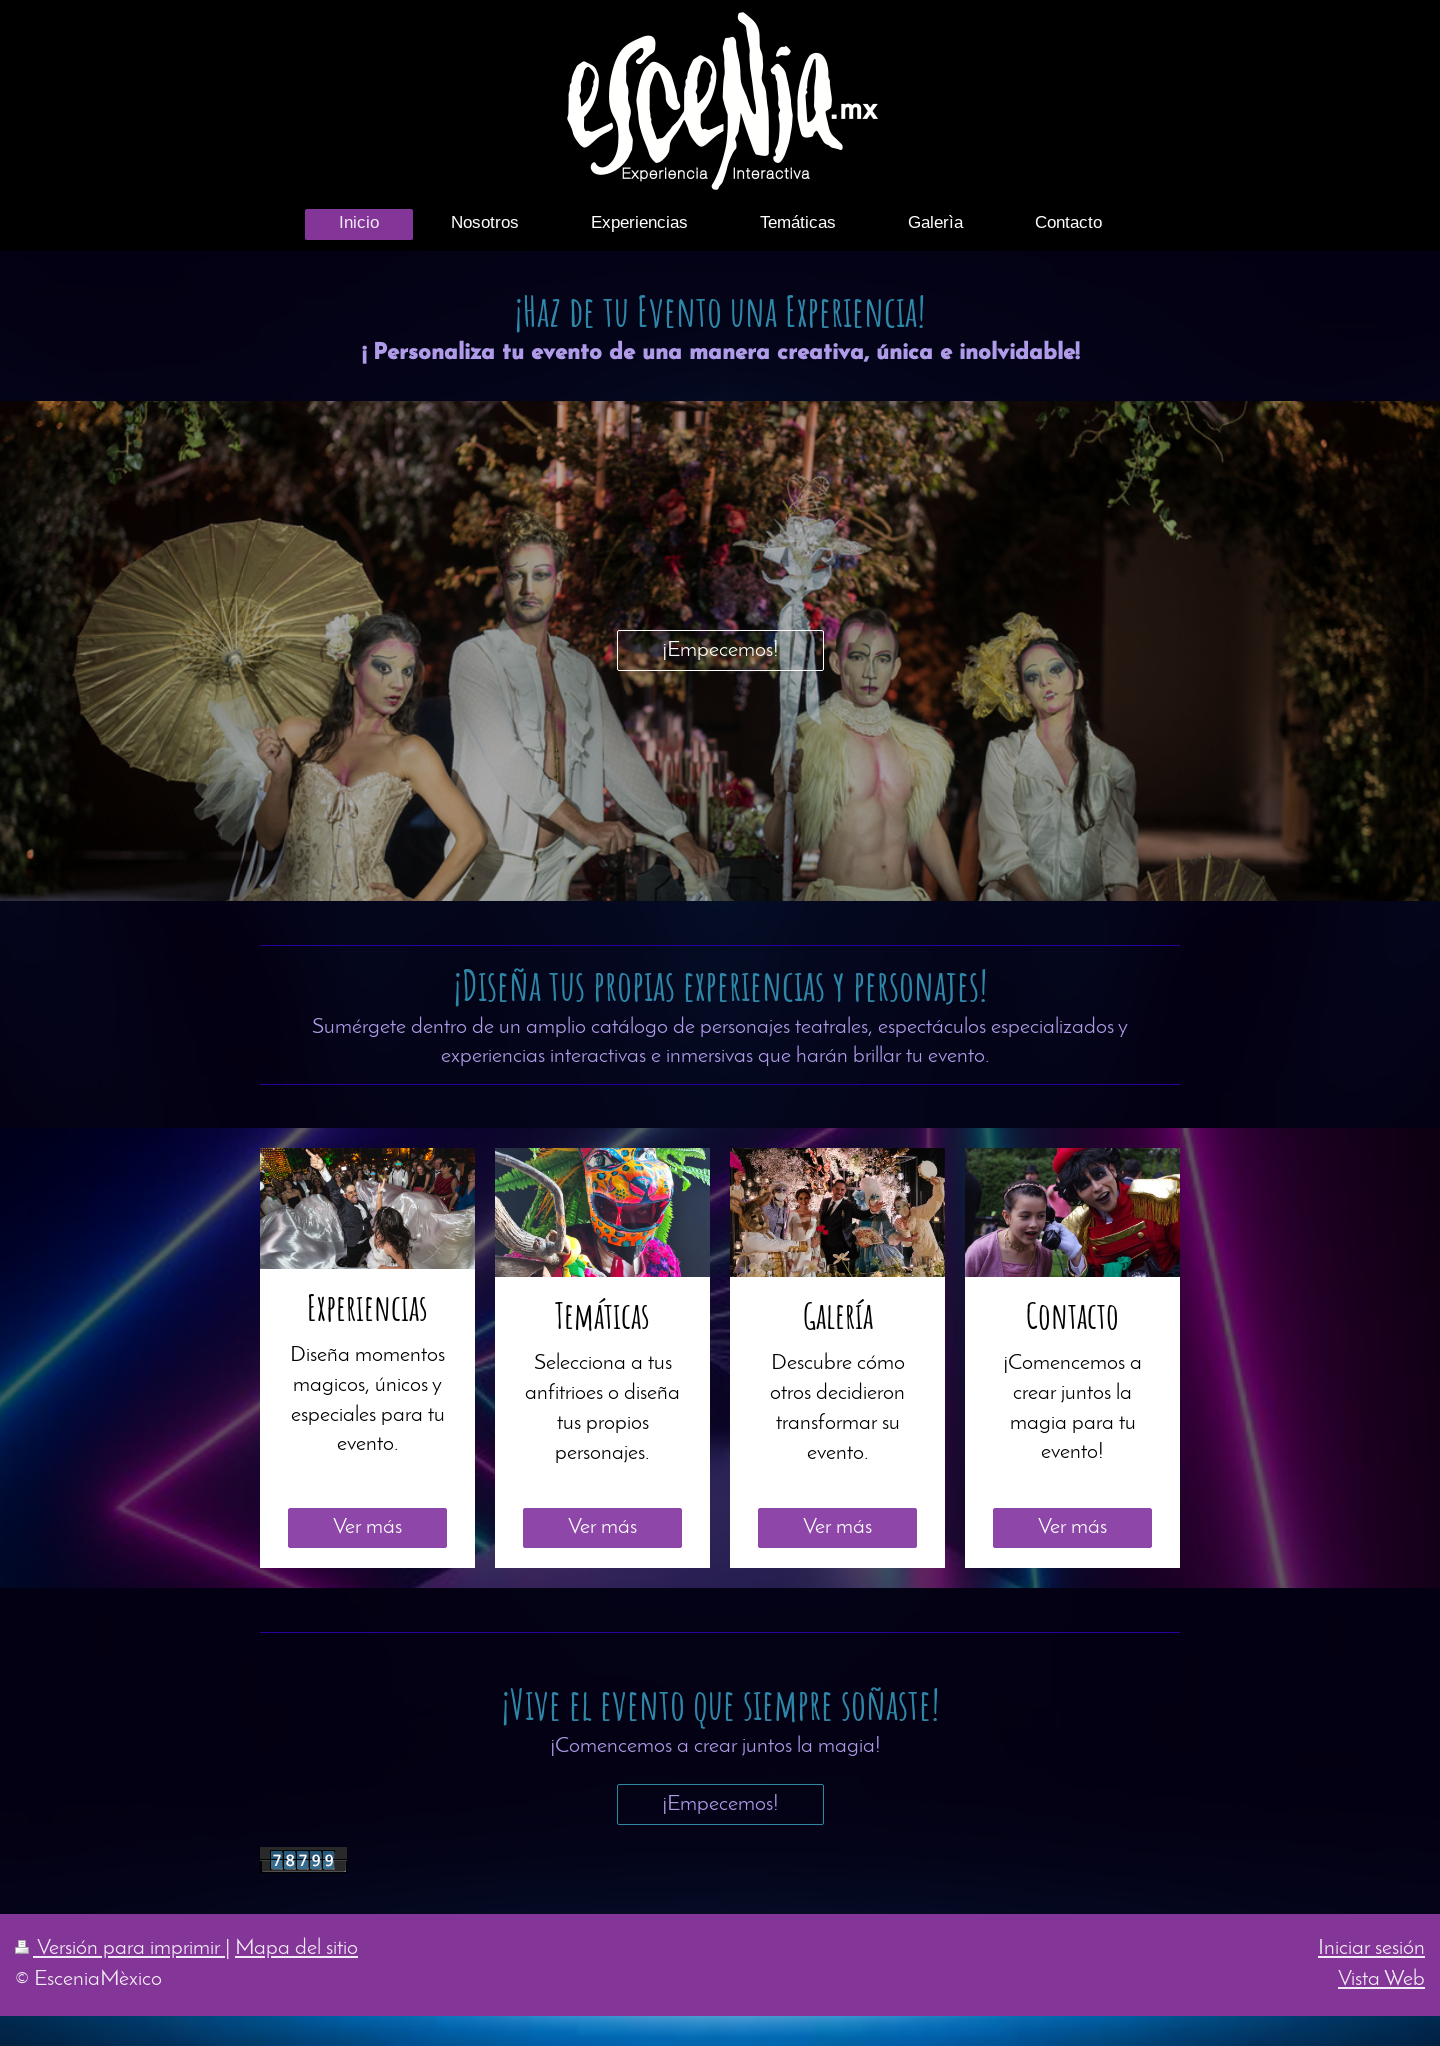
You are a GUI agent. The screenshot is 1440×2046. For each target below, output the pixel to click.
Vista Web (1381, 1979)
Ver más (367, 1527)
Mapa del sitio (296, 1948)
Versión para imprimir (120, 1948)
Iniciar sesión (1371, 1948)
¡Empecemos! (720, 650)
